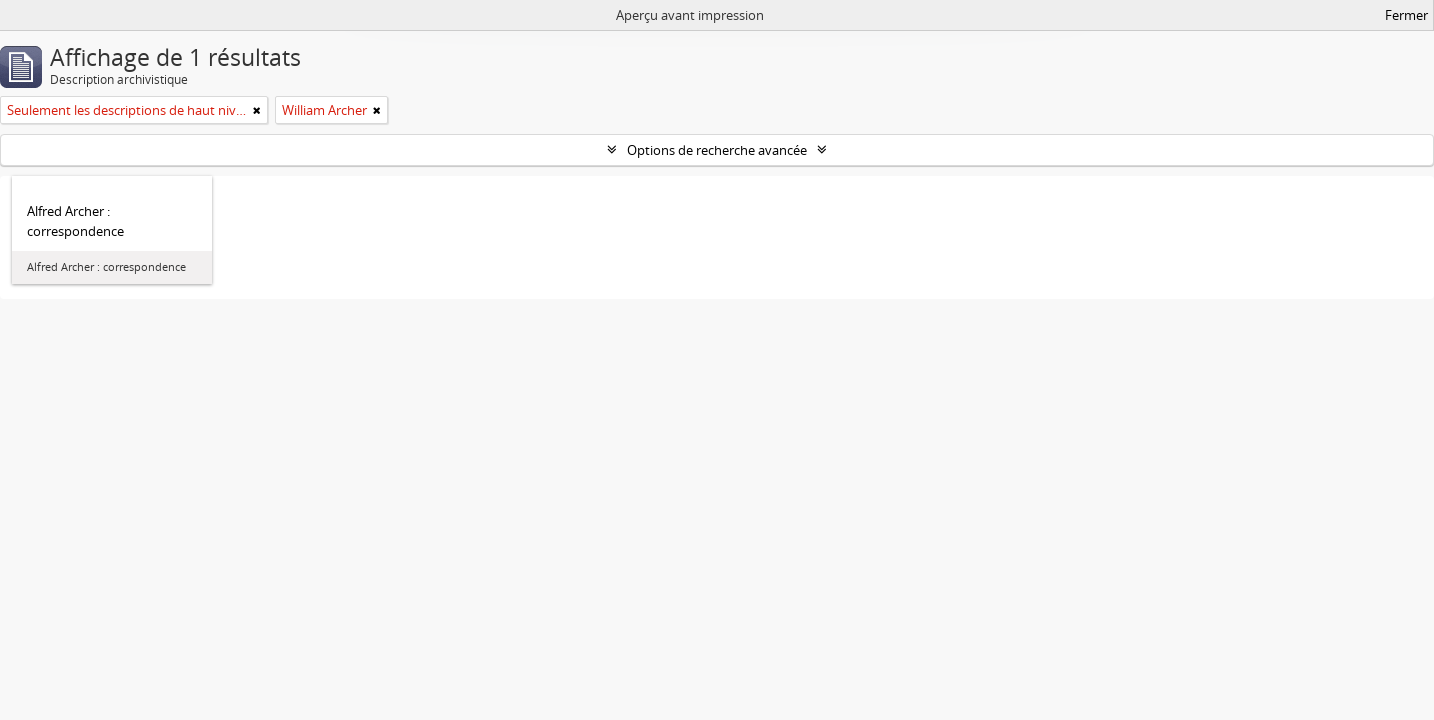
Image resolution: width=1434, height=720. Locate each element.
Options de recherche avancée (717, 150)
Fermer (1406, 15)
